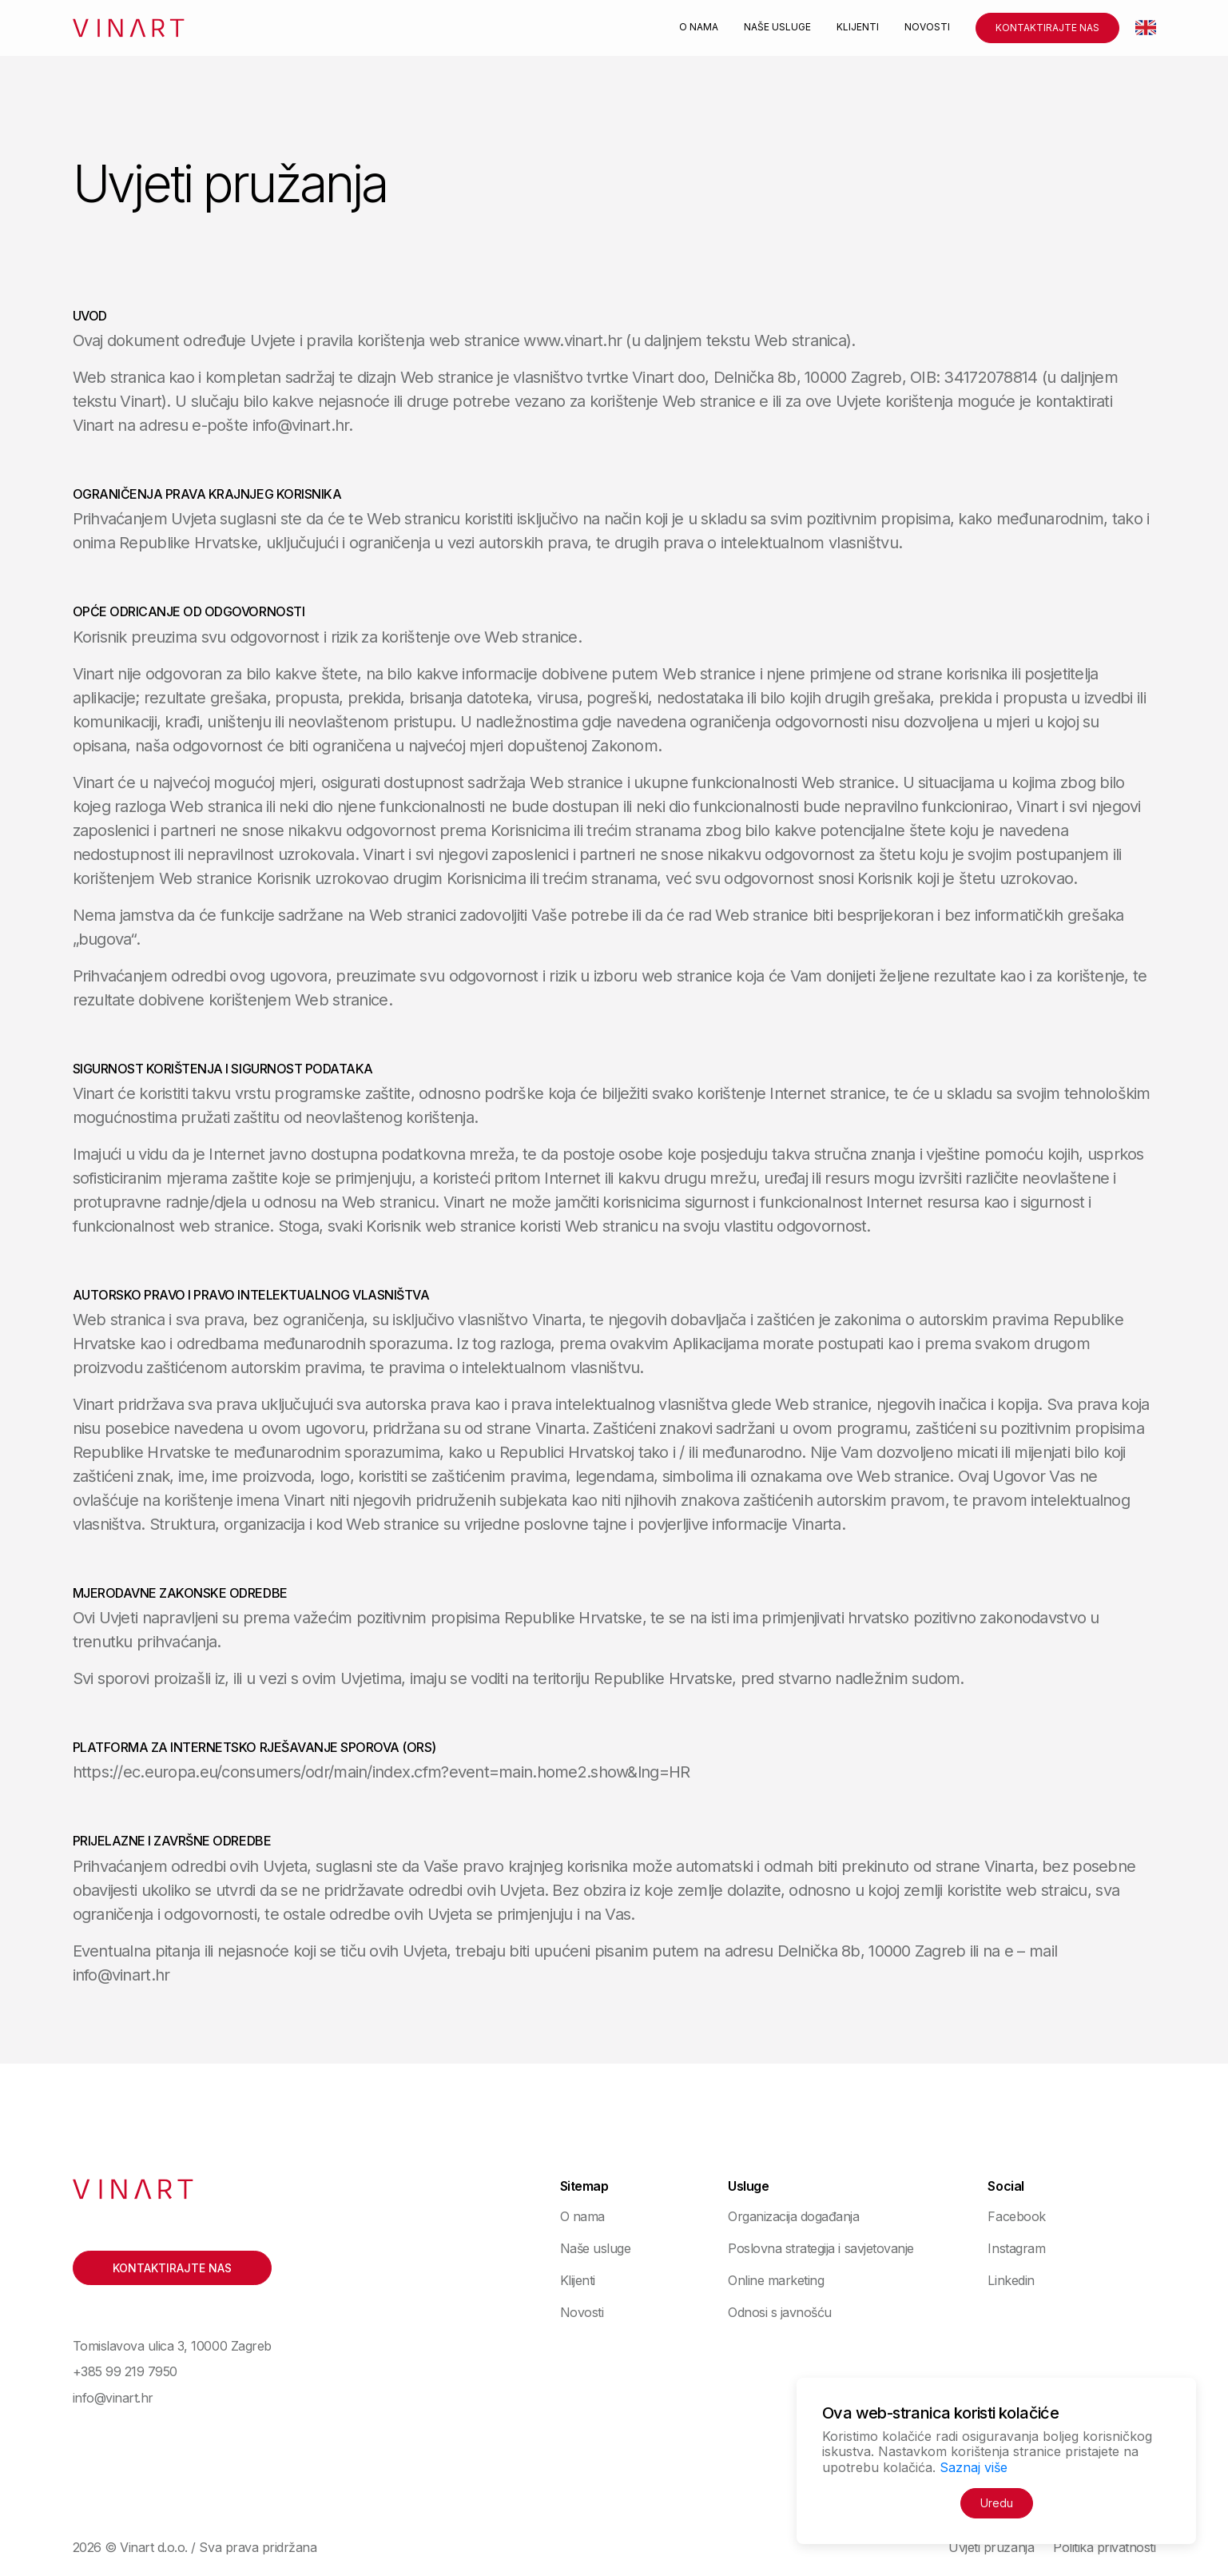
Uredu (996, 2503)
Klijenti (858, 27)
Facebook (1016, 2216)
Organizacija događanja (793, 2216)
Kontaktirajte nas (1047, 28)
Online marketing (776, 2280)
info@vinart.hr (113, 2398)
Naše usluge (777, 27)
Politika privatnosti (1104, 2547)
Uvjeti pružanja (991, 2547)
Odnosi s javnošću (780, 2312)
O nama (698, 27)
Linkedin (1011, 2280)
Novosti (927, 27)
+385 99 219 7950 (125, 2371)
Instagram (1016, 2248)
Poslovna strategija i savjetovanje (821, 2248)
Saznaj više (973, 2467)
